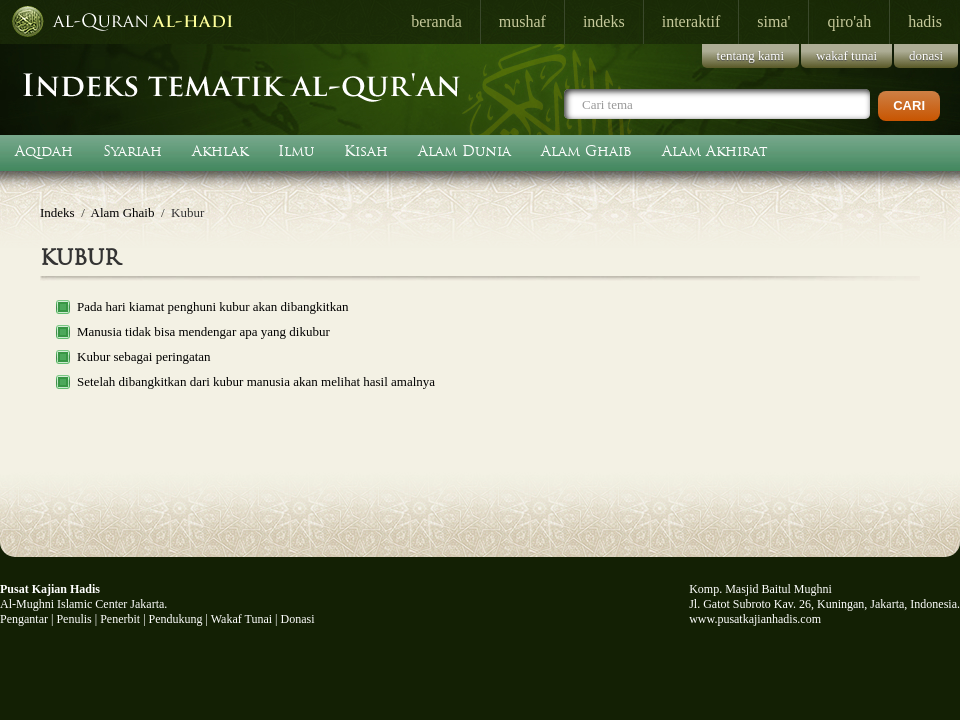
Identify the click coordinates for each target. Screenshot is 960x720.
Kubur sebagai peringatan (144, 356)
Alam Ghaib (586, 151)
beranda (436, 21)
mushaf (522, 21)
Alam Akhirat (715, 151)
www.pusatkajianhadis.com (755, 619)
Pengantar (24, 619)
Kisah (366, 151)
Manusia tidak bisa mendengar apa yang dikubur (203, 331)
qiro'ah (849, 21)
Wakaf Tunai (241, 619)
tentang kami (751, 55)
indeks (604, 21)
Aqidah (44, 151)
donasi (926, 55)
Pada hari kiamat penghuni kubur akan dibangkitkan (212, 306)
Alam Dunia (464, 151)
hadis (925, 21)
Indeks (57, 212)
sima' (773, 21)
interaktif (691, 21)
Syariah (132, 151)
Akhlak (220, 151)
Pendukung (176, 619)
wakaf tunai (846, 55)
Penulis (73, 619)
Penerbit (120, 619)
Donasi (298, 619)
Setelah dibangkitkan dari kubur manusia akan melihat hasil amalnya (256, 381)
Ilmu (296, 151)
